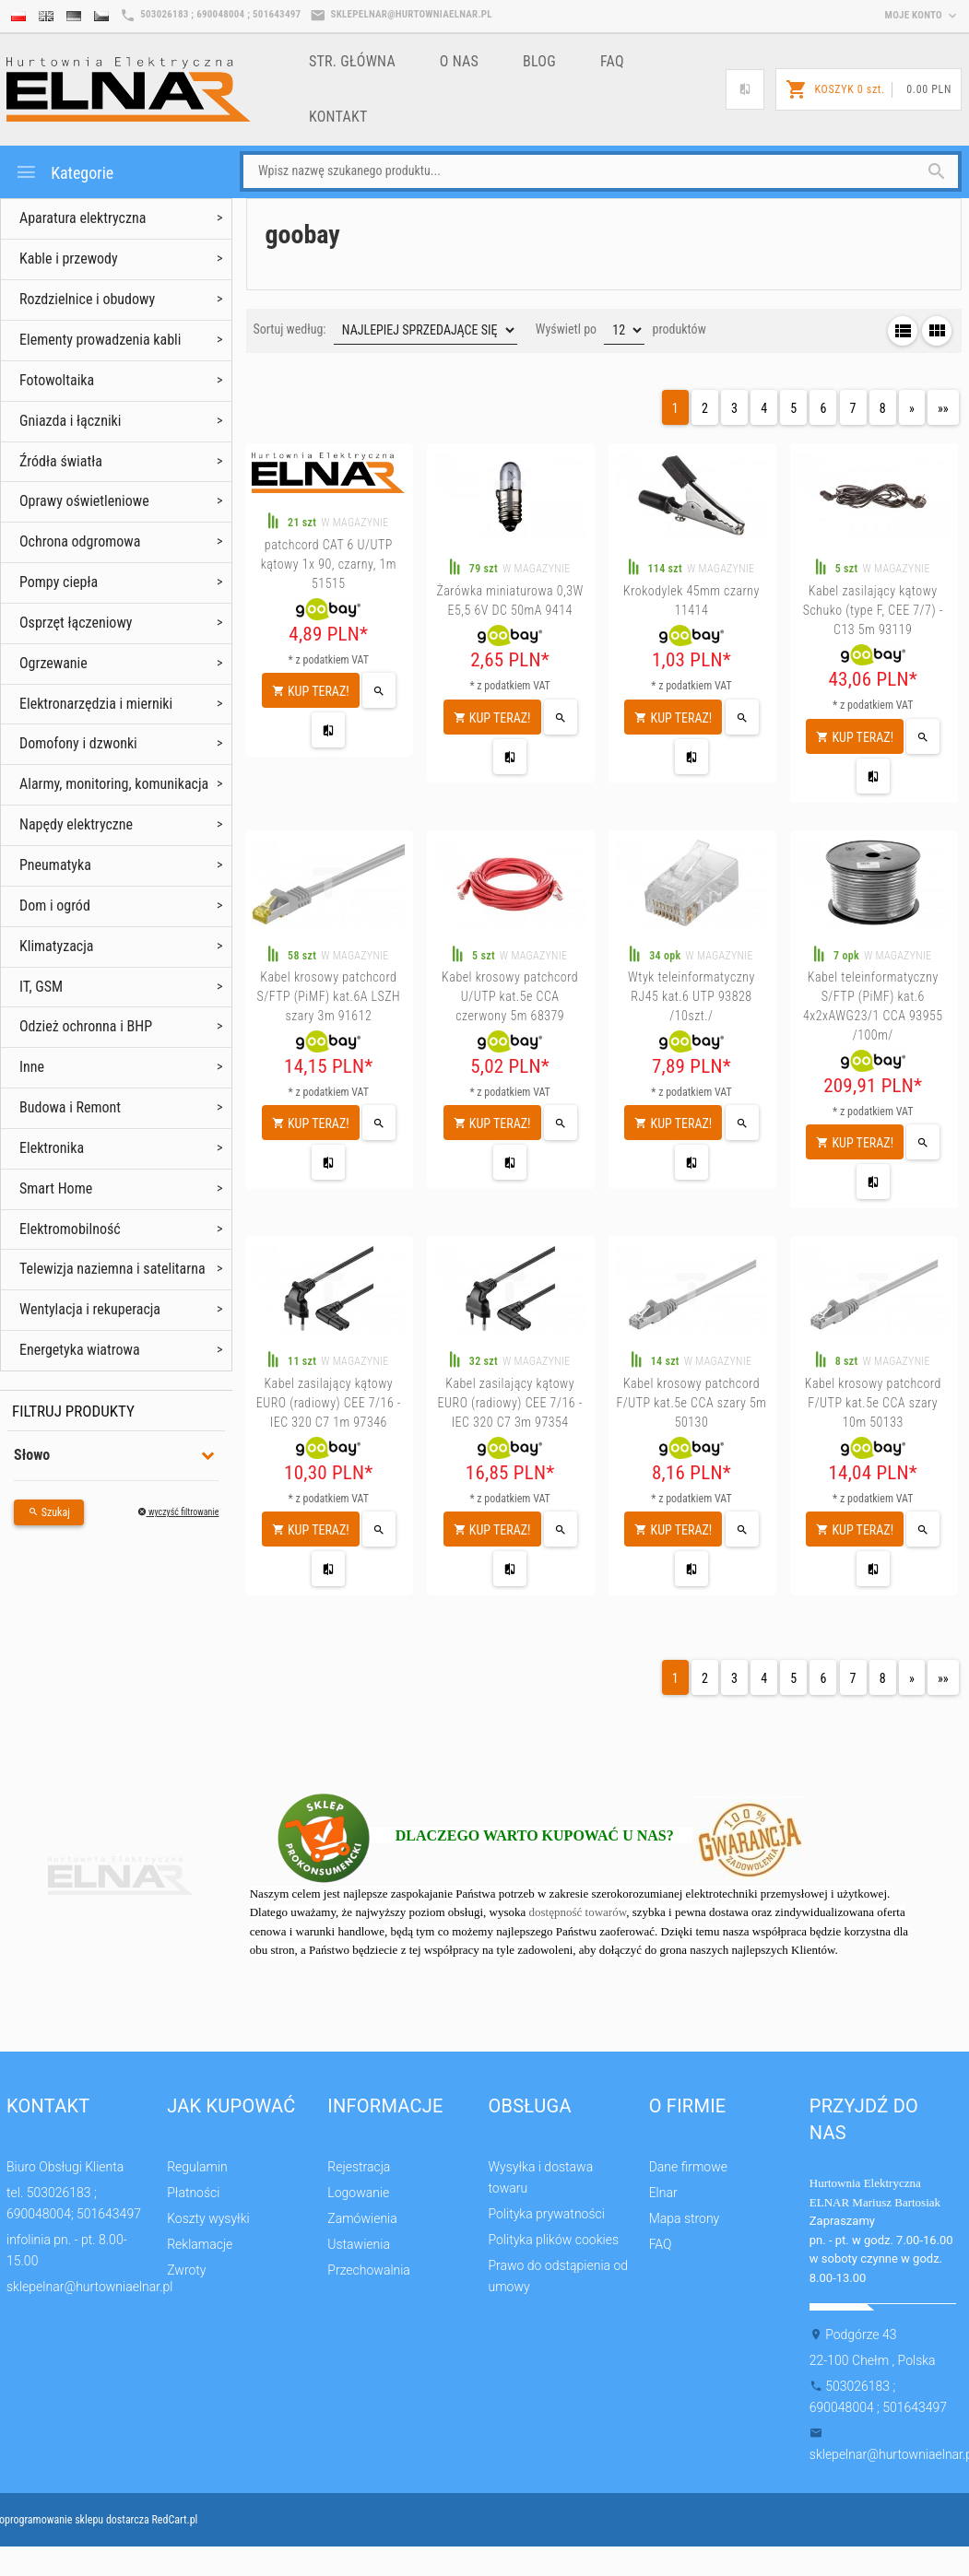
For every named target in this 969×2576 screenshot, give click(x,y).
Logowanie (358, 2192)
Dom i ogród (54, 905)
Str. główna (352, 61)
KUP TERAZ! (310, 691)
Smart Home (55, 1188)
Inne (31, 1067)
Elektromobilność (70, 1229)
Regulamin (197, 2166)
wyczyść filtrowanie (178, 1512)
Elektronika (51, 1148)
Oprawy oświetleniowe (84, 501)
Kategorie (64, 171)
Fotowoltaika (56, 380)
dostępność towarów (578, 1912)
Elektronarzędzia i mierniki (95, 703)
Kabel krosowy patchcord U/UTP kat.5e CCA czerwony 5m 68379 (510, 996)
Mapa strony (684, 2218)
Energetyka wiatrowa (79, 1350)
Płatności (193, 2192)
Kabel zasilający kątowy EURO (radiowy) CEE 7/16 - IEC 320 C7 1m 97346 (328, 1402)
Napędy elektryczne (76, 824)
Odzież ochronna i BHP (85, 1026)
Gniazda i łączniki (70, 420)
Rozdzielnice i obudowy (87, 299)
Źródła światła (60, 461)
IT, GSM (41, 986)
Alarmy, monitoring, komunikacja (113, 784)
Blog (539, 61)
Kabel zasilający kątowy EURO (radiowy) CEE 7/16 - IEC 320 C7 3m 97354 (510, 1402)
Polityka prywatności (546, 2213)
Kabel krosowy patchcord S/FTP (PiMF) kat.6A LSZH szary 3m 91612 (328, 996)
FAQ (612, 61)
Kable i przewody (68, 258)
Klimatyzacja (56, 946)
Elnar (663, 2192)
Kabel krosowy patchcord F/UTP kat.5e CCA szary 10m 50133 (873, 1402)
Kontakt (338, 116)
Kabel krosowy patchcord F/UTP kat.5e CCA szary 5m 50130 (691, 1402)
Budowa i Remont (70, 1107)
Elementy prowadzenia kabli (100, 339)
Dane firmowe (688, 2166)
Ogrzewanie (53, 663)
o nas (459, 61)
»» (943, 408)
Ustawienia (358, 2244)
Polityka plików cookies (553, 2239)
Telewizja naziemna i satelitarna (112, 1268)
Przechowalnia (368, 2270)
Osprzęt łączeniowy (75, 622)
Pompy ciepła (58, 582)
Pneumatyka (55, 865)
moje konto (922, 15)
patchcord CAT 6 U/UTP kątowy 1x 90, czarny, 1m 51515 (328, 564)
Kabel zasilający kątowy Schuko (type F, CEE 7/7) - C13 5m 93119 (873, 610)
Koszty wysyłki (208, 2218)
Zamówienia (361, 2218)
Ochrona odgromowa (79, 541)
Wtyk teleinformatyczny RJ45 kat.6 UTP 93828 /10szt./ (691, 996)
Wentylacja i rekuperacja (89, 1309)
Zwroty (186, 2270)
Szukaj (49, 1512)
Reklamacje (199, 2244)
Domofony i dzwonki (78, 743)
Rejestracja (358, 2166)
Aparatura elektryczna (82, 218)
